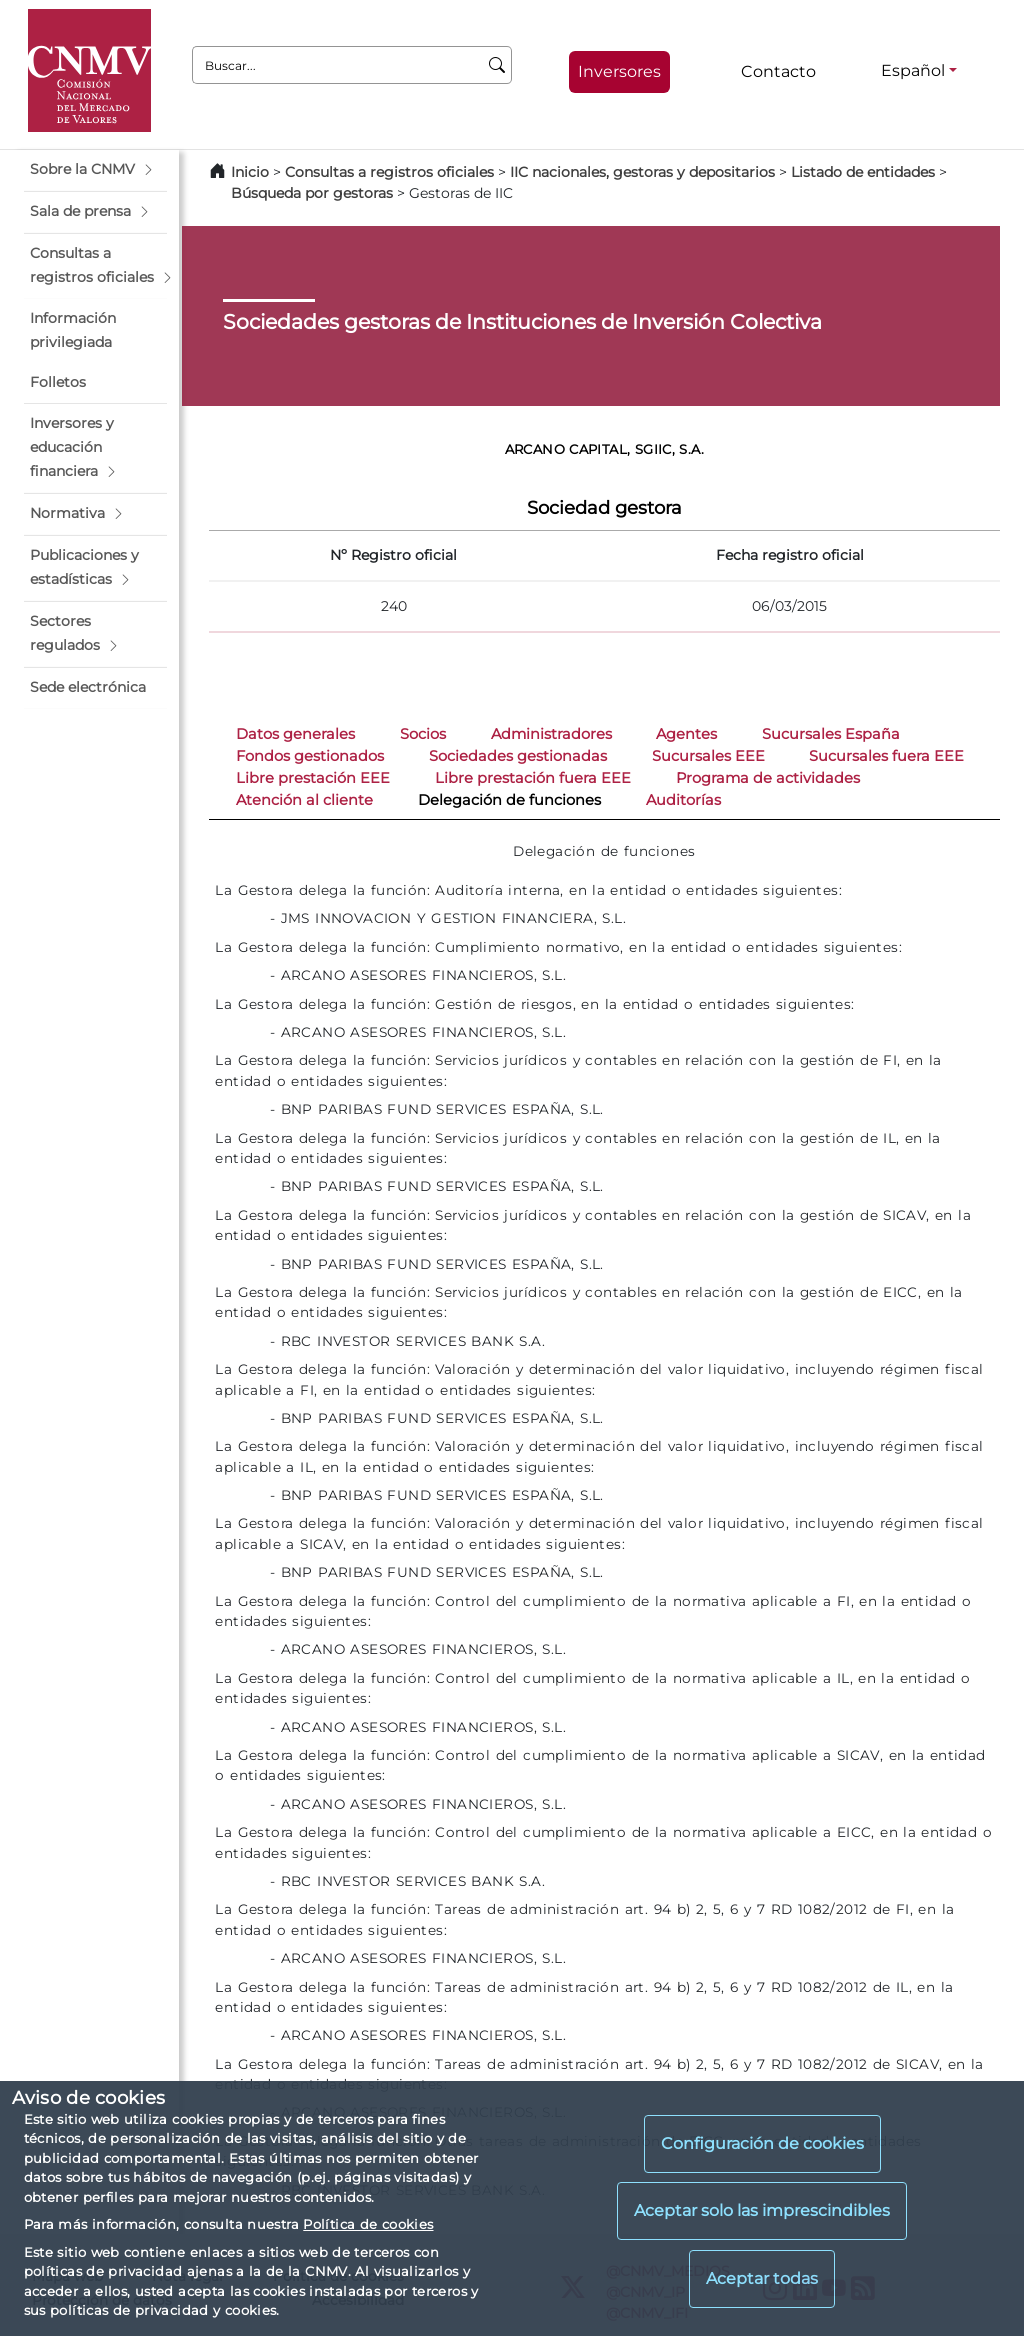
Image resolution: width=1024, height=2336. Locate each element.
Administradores (551, 734)
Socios (423, 734)
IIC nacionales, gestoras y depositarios (642, 172)
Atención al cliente (304, 800)
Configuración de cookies (762, 2143)
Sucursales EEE (708, 756)
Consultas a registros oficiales (389, 172)
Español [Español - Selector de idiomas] (913, 70)
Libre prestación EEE (313, 778)
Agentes (686, 734)
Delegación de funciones (509, 800)
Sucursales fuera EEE (886, 756)
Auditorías (683, 800)
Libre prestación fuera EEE (533, 778)
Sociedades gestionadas (518, 756)
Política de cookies (368, 2224)
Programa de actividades (768, 778)
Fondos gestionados (310, 756)
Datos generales (295, 734)
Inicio (250, 172)
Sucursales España (831, 734)
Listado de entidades (863, 172)
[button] (95, 170)
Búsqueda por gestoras (312, 193)
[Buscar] (497, 65)
